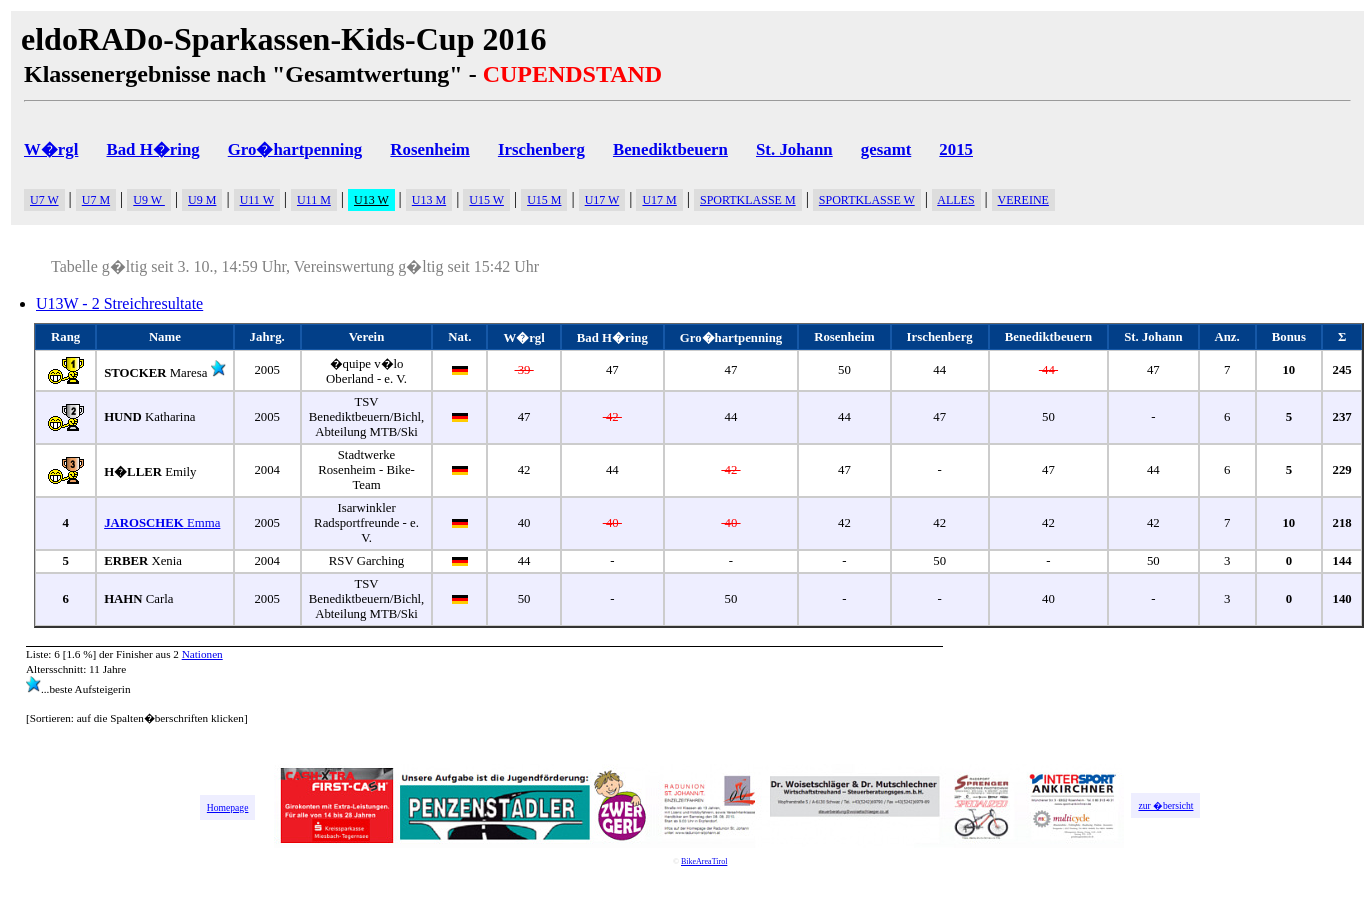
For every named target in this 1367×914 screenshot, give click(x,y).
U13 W (371, 200)
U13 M (429, 200)
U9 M (202, 200)
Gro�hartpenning (295, 149)
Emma (162, 523)
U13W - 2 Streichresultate (119, 303)
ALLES (955, 200)
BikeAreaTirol (704, 861)
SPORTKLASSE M (748, 200)
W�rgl (51, 149)
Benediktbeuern (670, 149)
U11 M (314, 200)
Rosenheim (429, 149)
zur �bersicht (1165, 805)
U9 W (149, 200)
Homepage (228, 807)
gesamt (886, 149)
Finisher (134, 654)
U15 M (544, 200)
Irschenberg (541, 149)
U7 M (96, 200)
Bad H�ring (152, 149)
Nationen (202, 654)
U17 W (602, 200)
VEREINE (1023, 200)
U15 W (486, 200)
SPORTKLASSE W (867, 200)
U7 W (44, 200)
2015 (956, 149)
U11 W (257, 200)
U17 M (659, 200)
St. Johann (794, 149)
